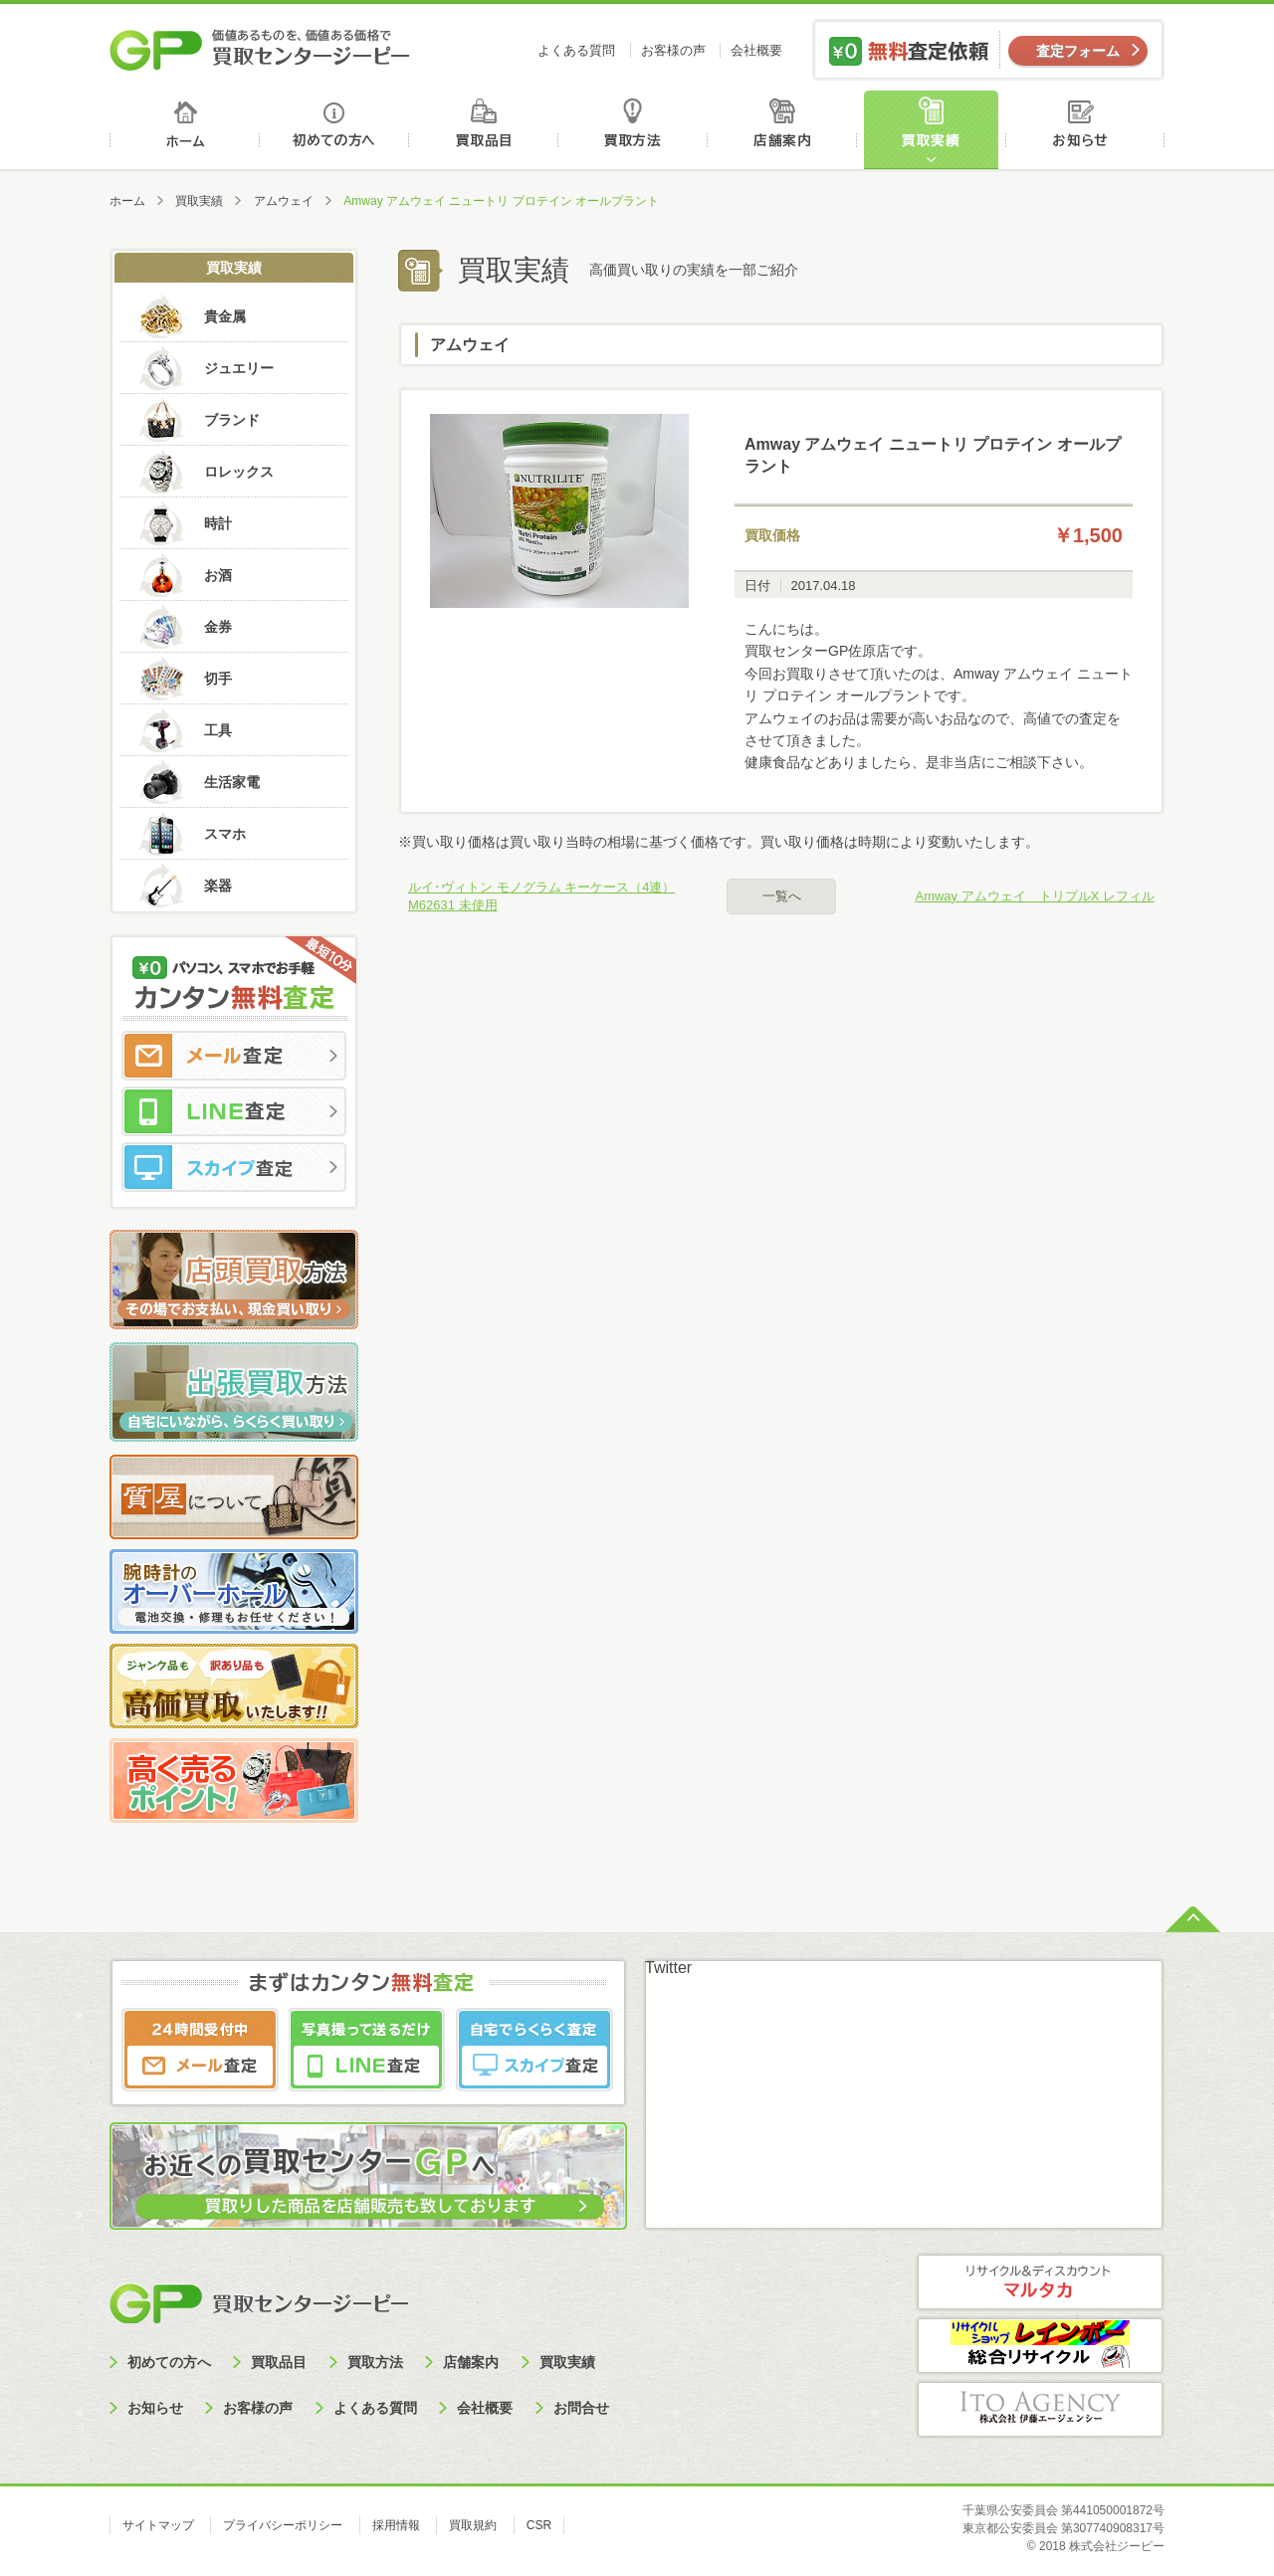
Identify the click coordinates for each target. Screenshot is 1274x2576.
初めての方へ (335, 130)
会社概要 (756, 50)
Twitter (668, 1967)
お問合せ (581, 2408)
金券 (218, 627)
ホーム (184, 130)
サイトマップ (158, 2525)
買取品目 (485, 130)
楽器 (218, 885)
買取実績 (936, 130)
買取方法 (635, 130)
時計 (218, 523)
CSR (539, 2525)
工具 (218, 730)
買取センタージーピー (258, 2302)
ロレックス (239, 472)
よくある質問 (576, 50)
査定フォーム (1078, 51)
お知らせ (1088, 130)
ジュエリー (239, 368)
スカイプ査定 (233, 1167)
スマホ (225, 834)
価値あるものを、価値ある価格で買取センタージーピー (259, 50)
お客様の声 (673, 50)
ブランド (232, 420)
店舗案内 (786, 130)
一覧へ (781, 896)
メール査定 (233, 1056)
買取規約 (473, 2525)
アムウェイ (284, 201)
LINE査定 (233, 1111)
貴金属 (225, 316)
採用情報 (396, 2525)
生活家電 (232, 782)
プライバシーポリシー (282, 2525)
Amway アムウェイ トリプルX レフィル (1035, 896)
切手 (218, 679)
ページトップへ (1193, 1917)
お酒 (218, 575)
